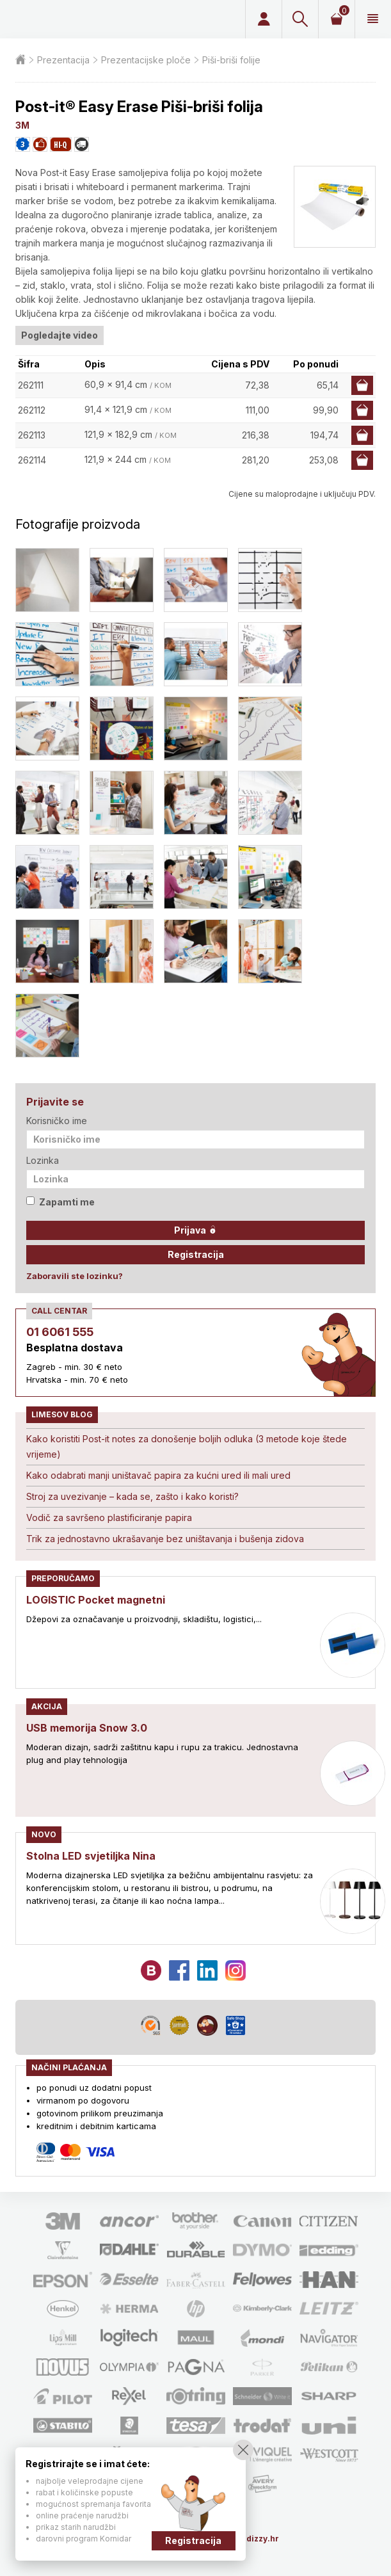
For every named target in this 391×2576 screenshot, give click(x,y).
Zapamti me (60, 1201)
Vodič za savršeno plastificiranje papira (109, 1517)
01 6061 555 (59, 1332)
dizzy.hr (262, 2538)
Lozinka (42, 1160)
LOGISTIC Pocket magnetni (95, 1599)
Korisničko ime (56, 1120)
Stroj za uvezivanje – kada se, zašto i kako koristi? (132, 1496)
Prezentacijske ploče (146, 59)
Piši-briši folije (231, 59)
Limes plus (101, 19)
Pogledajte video (59, 335)
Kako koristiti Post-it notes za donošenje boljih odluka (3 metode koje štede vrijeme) (186, 1446)
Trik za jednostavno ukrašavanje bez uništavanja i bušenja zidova (165, 1538)
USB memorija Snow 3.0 (86, 1727)
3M (22, 125)
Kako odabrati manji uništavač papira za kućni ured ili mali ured (158, 1475)
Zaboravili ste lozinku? (74, 1276)
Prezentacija (63, 59)
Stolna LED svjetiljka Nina (91, 1855)
